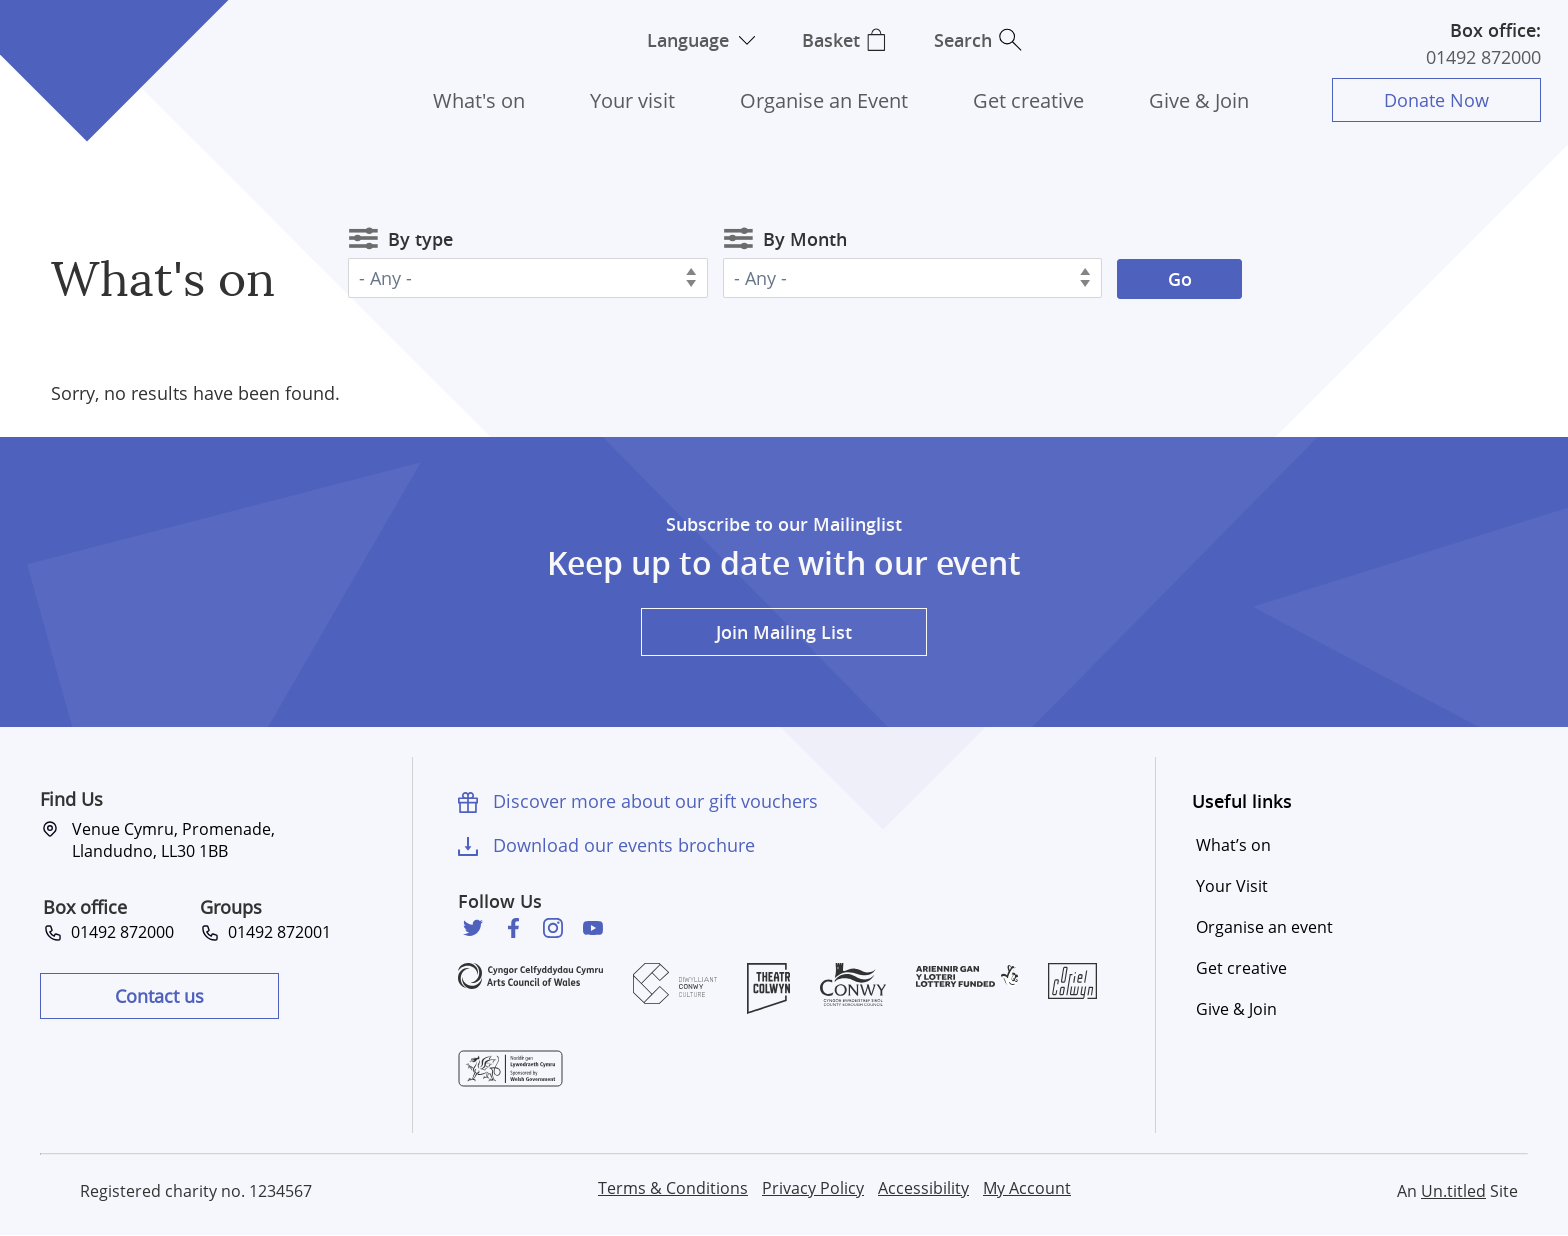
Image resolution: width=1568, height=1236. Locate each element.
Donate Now (1436, 100)
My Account (1027, 1188)
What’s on (1233, 845)
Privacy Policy (813, 1188)
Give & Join (1199, 100)
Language (686, 40)
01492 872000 (1483, 57)
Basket (831, 40)
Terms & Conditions (673, 1188)
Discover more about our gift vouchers (655, 801)
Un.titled (1453, 1191)
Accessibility (923, 1188)
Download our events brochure (624, 845)
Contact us (159, 996)
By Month (805, 239)
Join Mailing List (784, 632)
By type (420, 239)
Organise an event (1264, 927)
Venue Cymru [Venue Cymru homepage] (87, 47)
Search (964, 40)
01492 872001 (275, 932)
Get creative (1028, 100)
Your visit (632, 100)
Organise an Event (824, 100)
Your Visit (1232, 886)
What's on (479, 100)
